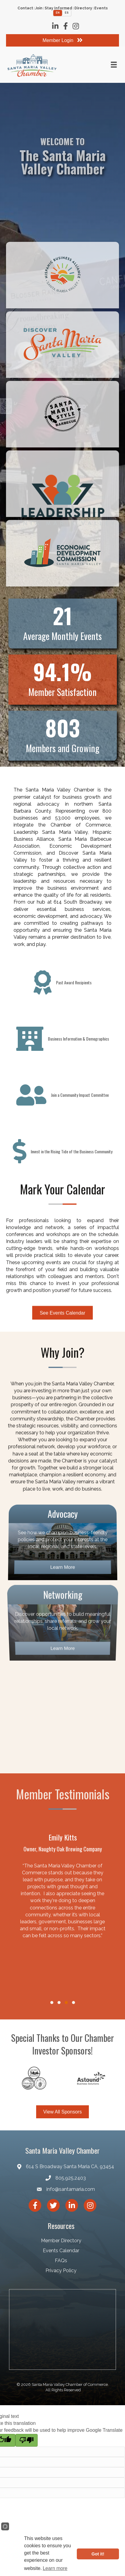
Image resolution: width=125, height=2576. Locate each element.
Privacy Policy (61, 2270)
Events (101, 8)
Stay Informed (58, 8)
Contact (25, 8)
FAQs (61, 2260)
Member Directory (61, 2240)
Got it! (98, 2554)
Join (38, 8)
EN (58, 12)
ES (67, 12)
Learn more (55, 2568)
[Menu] (114, 65)
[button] (51, 2002)
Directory (83, 8)
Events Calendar (61, 2250)
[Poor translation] (26, 2440)
